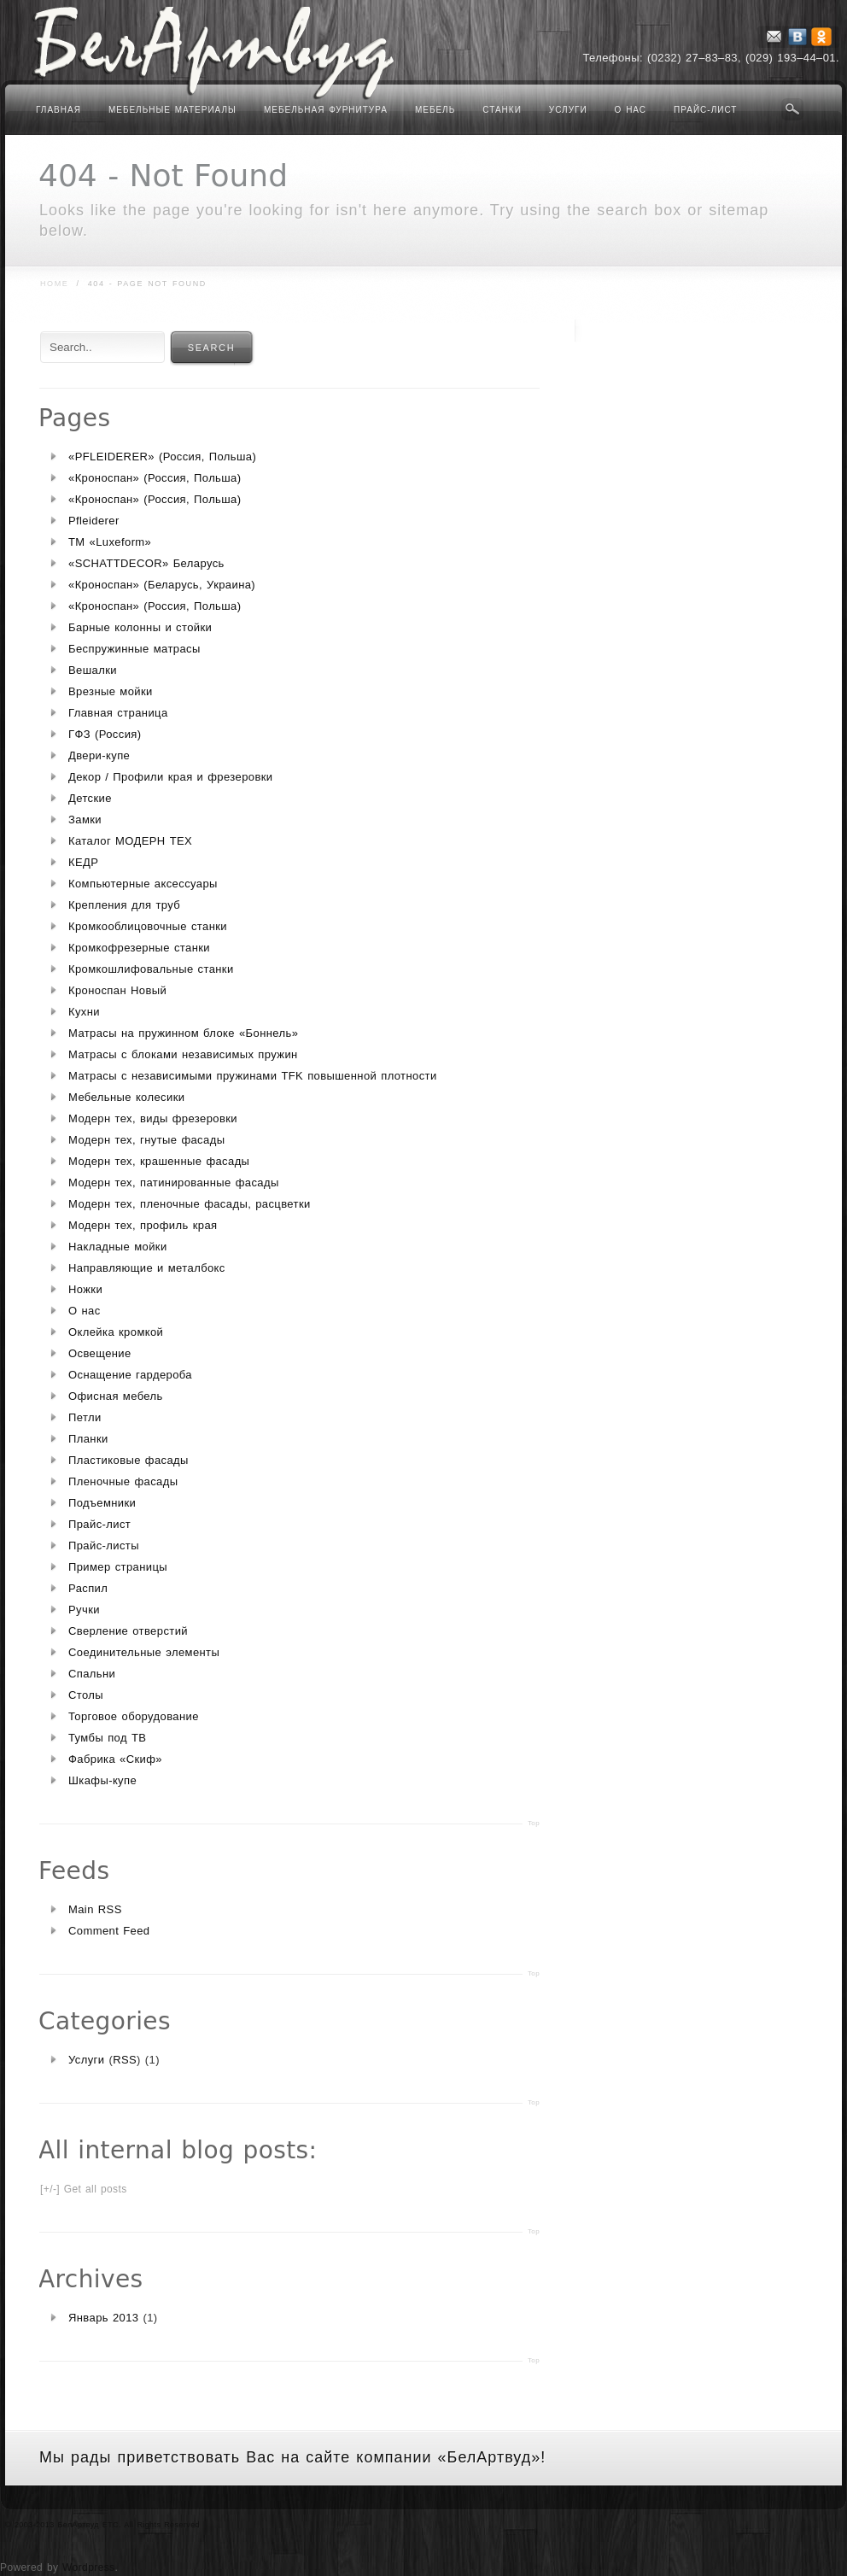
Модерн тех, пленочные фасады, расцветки (189, 1203)
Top (534, 1823)
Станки (502, 109)
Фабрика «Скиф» (115, 1759)
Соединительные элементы (143, 1652)
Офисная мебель (115, 1396)
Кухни (84, 1011)
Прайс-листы (103, 1545)
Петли (85, 1417)
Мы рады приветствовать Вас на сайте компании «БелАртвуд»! (292, 2457)
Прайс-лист (705, 109)
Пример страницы (117, 1566)
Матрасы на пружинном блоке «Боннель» (183, 1033)
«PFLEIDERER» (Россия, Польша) (162, 456)
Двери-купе (99, 755)
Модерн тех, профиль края (142, 1225)
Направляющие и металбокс (146, 1268)
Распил (88, 1588)
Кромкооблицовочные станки (147, 926)
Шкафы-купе (102, 1780)
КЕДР (83, 862)
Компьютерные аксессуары (143, 883)
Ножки (85, 1289)
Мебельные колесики (126, 1097)
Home (54, 283)
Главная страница (118, 712)
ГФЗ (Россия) (104, 734)
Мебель (435, 109)
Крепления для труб (124, 905)
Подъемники (102, 1502)
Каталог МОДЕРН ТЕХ (130, 840)
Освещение (99, 1353)
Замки (85, 819)
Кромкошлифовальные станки (151, 969)
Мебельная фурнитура (326, 109)
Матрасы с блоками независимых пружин (183, 1054)
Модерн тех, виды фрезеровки (152, 1118)
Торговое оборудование (133, 1716)
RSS (125, 2059)
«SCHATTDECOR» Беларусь (146, 563)
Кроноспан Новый (117, 990)
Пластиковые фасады (128, 1460)
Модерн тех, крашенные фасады (158, 1161)
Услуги (568, 109)
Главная (58, 109)
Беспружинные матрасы (134, 648)
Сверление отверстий (128, 1631)
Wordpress (88, 2567)
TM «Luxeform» (109, 542)
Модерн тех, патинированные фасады (173, 1182)
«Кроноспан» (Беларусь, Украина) (161, 584)
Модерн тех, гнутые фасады (146, 1139)
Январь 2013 (103, 2317)
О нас (630, 109)
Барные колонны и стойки (140, 627)
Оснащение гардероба (130, 1374)
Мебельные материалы (172, 109)
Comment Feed (108, 1930)
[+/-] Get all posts (83, 2189)
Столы (85, 1695)
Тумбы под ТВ (107, 1737)
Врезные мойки (110, 691)
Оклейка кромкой (115, 1332)
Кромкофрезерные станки (139, 947)
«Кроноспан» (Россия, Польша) (154, 477)
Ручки (84, 1609)
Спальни (91, 1673)
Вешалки (92, 670)
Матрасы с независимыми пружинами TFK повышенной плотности (252, 1075)
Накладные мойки (117, 1246)
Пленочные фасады (123, 1481)
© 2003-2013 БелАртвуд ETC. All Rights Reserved (102, 2524)
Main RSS (95, 1909)
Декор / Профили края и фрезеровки (170, 776)
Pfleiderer (94, 520)
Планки (88, 1438)
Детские (90, 798)
